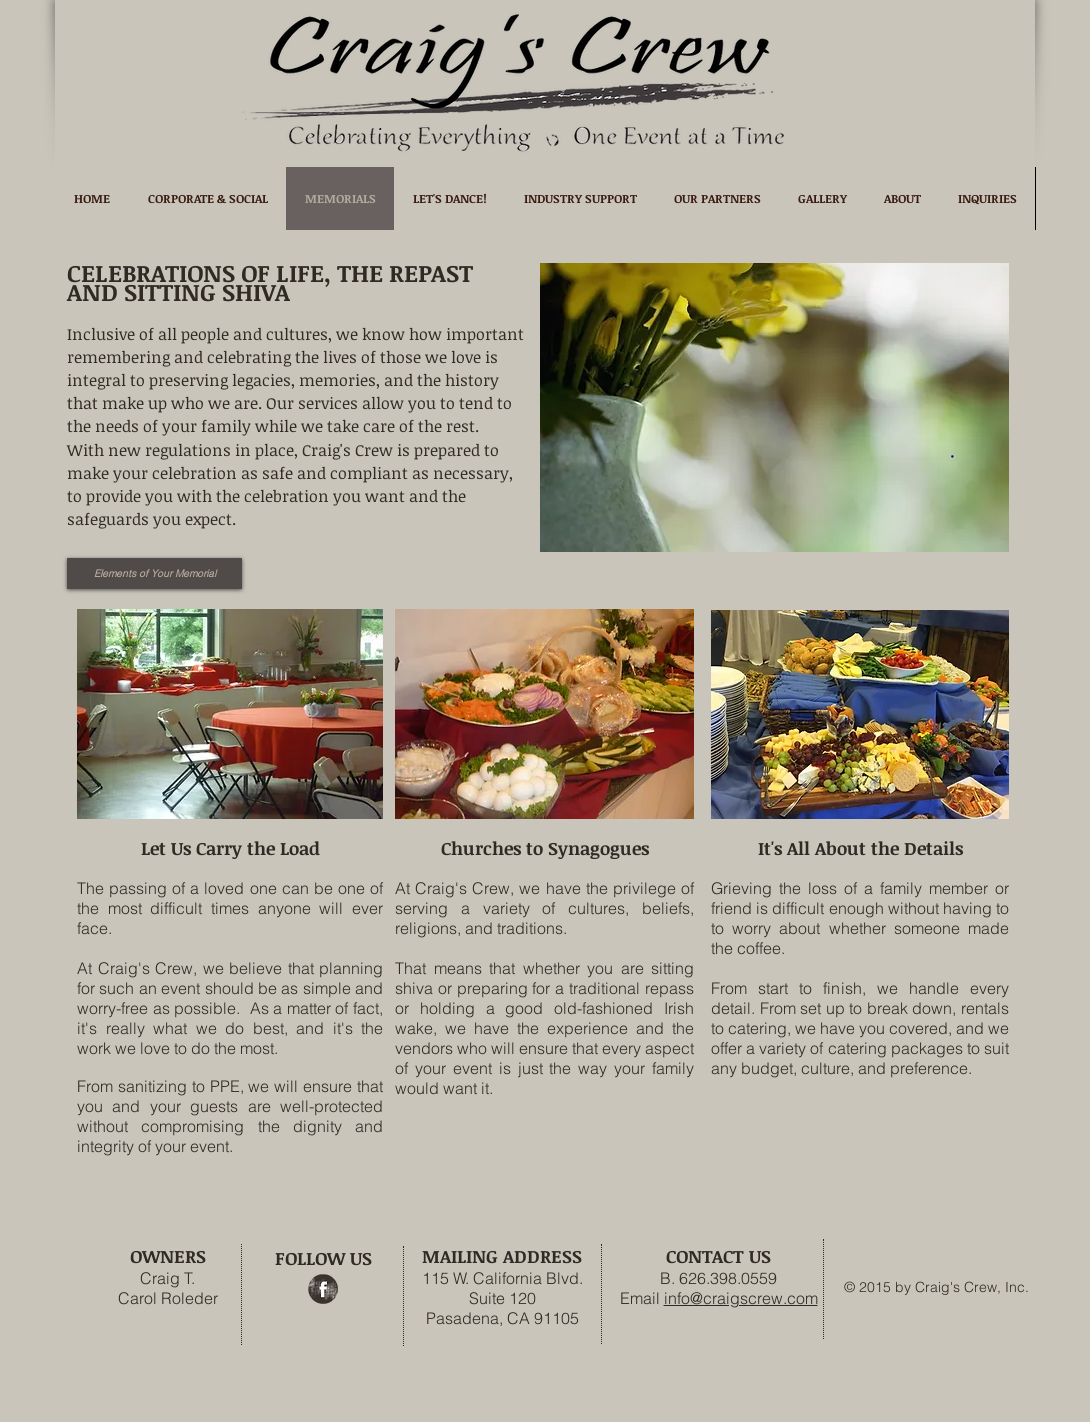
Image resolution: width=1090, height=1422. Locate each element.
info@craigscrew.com (741, 1298)
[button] (774, 407)
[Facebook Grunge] (323, 1289)
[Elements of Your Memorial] (154, 573)
